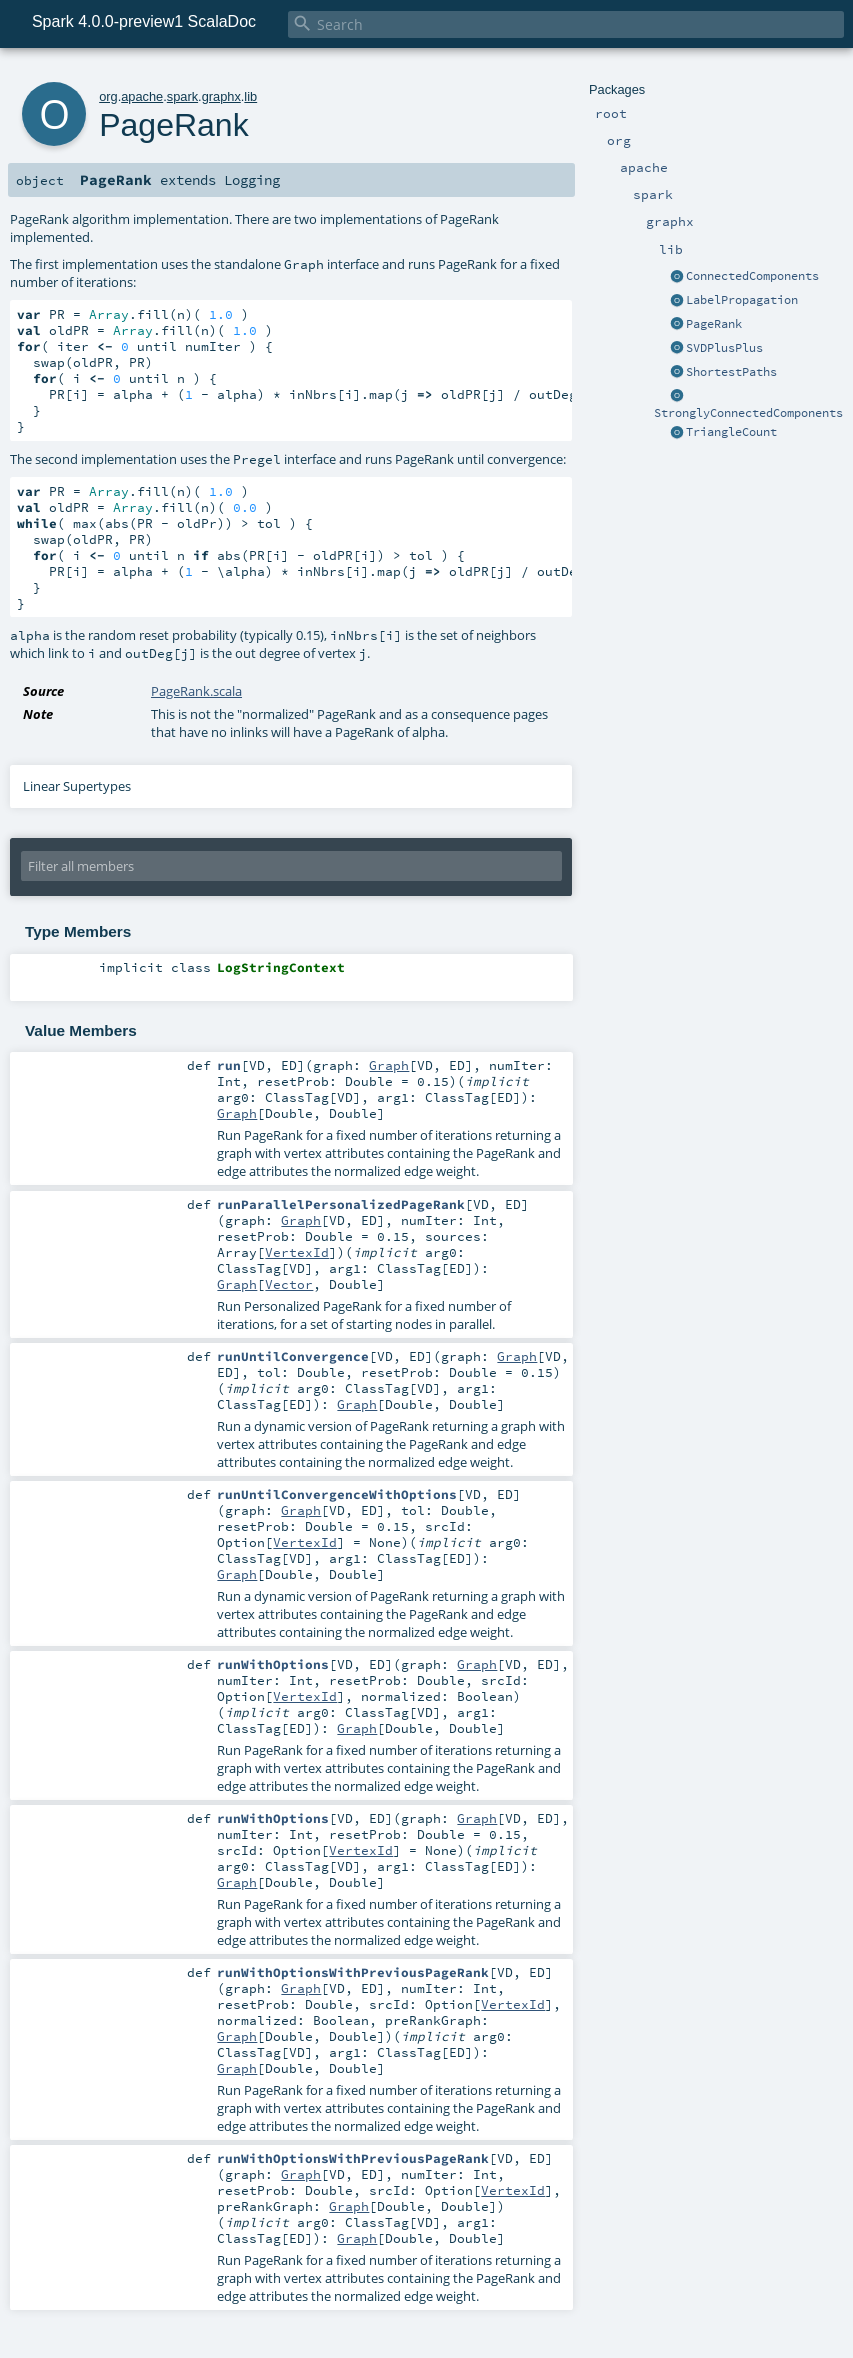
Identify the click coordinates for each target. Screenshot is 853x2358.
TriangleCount (731, 432)
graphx (221, 96)
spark (182, 96)
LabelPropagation (742, 300)
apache (142, 96)
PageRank (714, 324)
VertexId (297, 1252)
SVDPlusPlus (724, 348)
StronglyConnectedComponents (748, 413)
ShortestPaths (731, 372)
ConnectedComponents (752, 276)
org (108, 96)
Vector (289, 1284)
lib (250, 96)
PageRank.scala (196, 691)
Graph (389, 1065)
